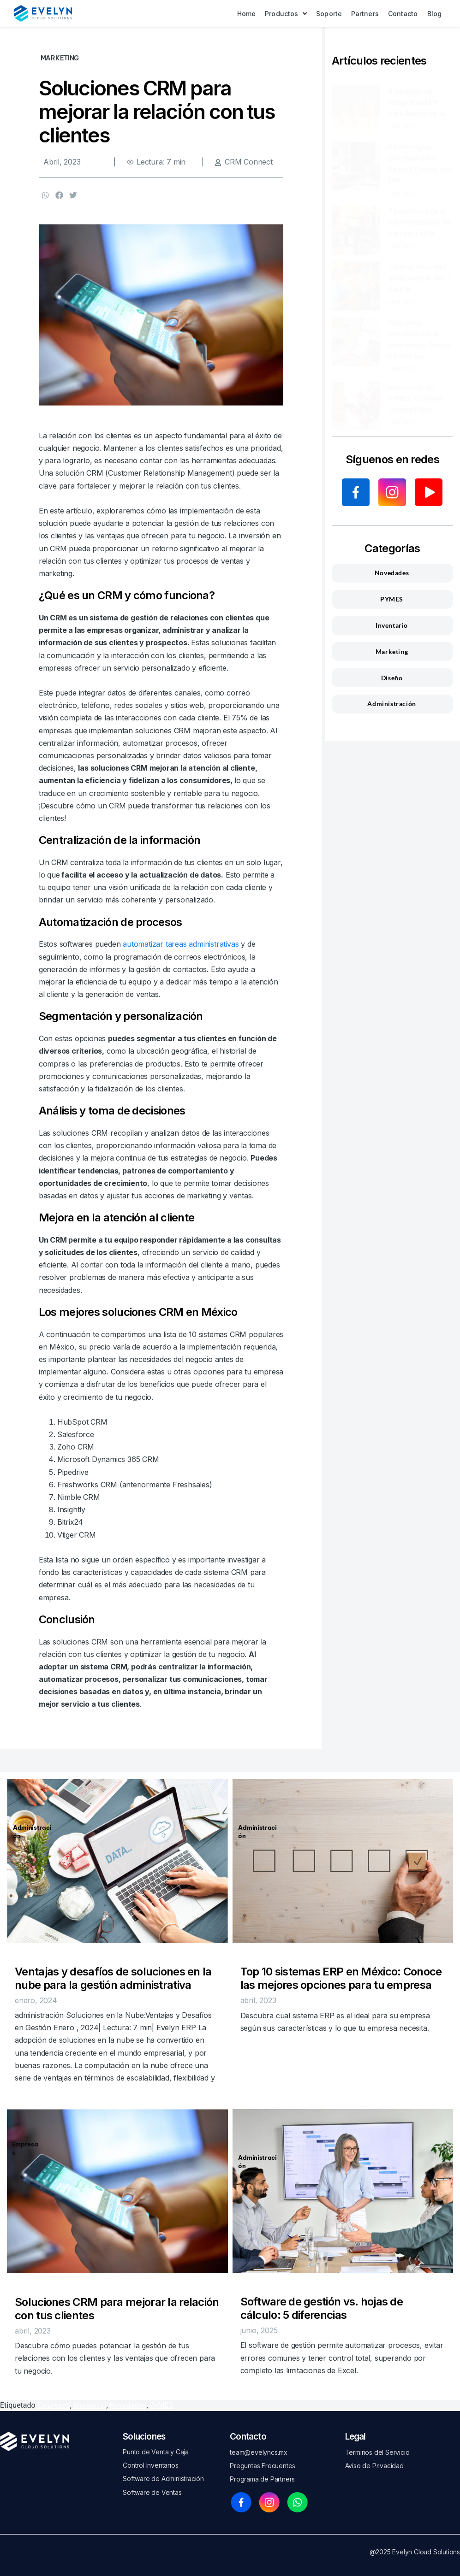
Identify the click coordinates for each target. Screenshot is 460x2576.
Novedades (128, 2405)
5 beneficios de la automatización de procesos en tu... (419, 213)
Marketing (89, 2405)
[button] (46, 195)
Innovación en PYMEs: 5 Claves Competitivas (415, 389)
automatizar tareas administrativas (181, 944)
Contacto (248, 2436)
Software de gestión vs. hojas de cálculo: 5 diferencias (321, 2308)
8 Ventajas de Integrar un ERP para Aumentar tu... (420, 93)
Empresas (25, 2148)
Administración (34, 1831)
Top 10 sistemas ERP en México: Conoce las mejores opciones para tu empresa (341, 1978)
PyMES (161, 2405)
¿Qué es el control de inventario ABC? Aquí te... (420, 268)
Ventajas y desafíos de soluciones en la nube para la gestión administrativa (113, 1978)
